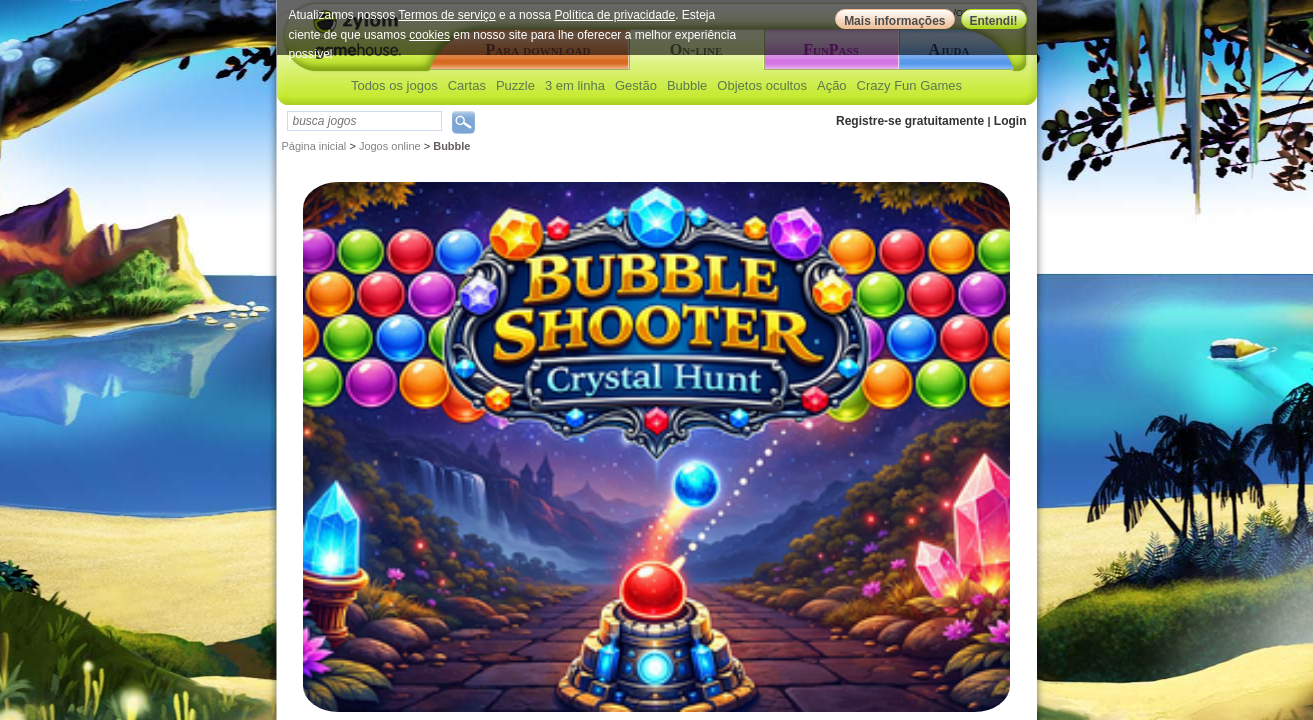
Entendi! (994, 21)
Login (1010, 121)
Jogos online (390, 146)
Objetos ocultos (762, 85)
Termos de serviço (446, 15)
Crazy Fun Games (909, 85)
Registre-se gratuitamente (910, 121)
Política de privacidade (614, 15)
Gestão (636, 85)
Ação (832, 85)
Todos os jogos (394, 85)
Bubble (687, 85)
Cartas (467, 85)
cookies (429, 35)
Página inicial (314, 146)
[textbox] (364, 121)
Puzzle (515, 85)
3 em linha (575, 85)
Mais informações (894, 21)
